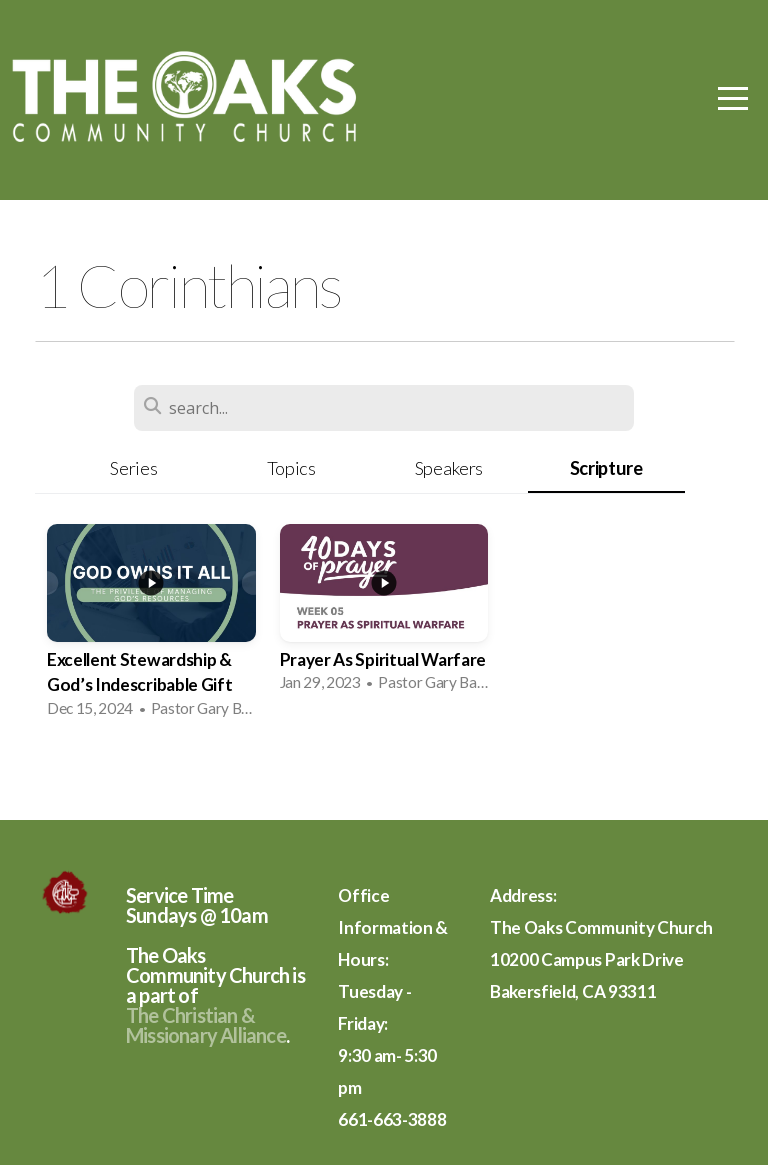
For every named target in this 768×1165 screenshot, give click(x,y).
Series (133, 468)
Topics (291, 468)
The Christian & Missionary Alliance (206, 1025)
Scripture (606, 468)
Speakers (449, 468)
